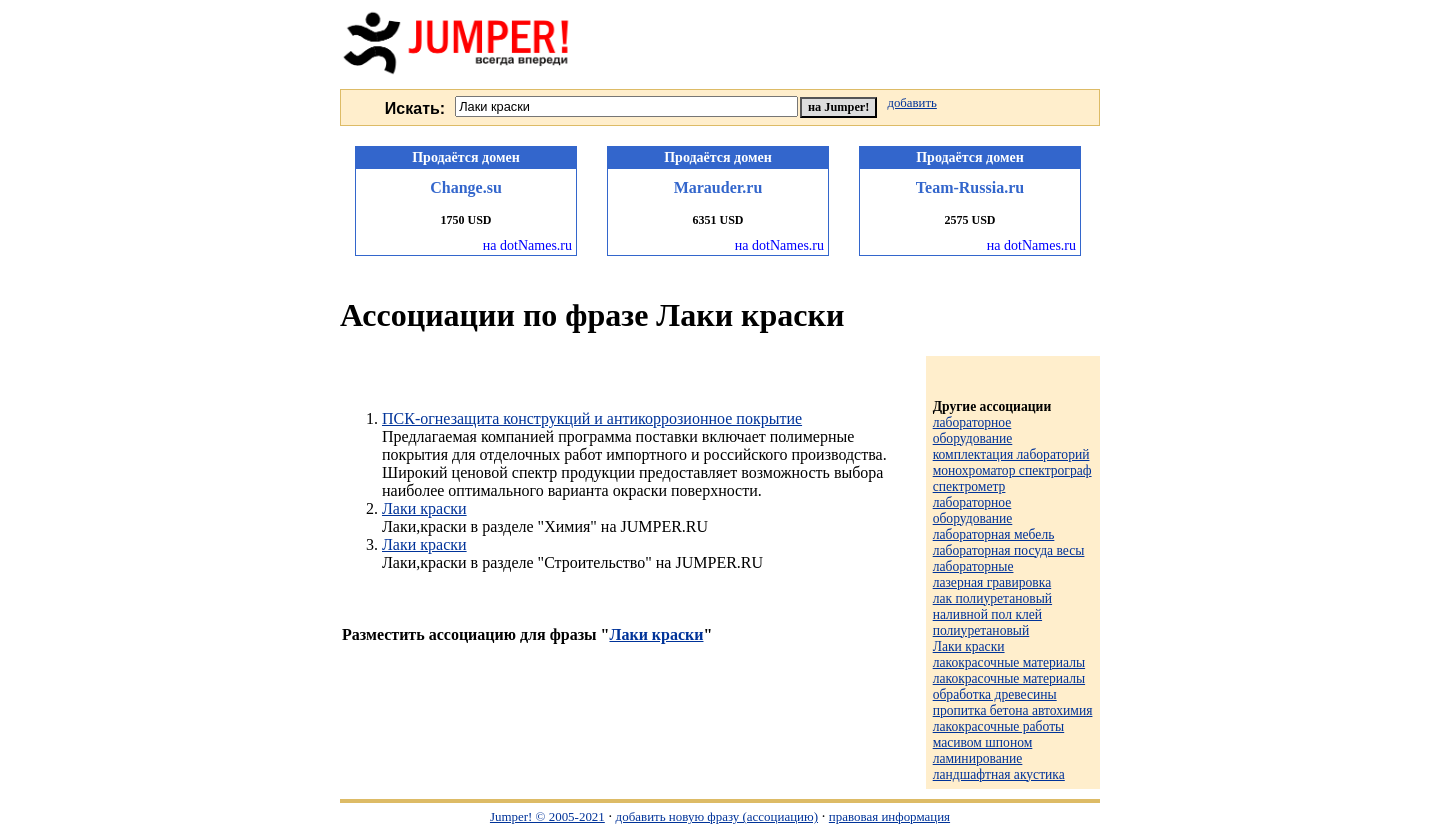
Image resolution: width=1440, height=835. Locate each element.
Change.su (466, 187)
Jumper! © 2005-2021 (547, 816)
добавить (911, 103)
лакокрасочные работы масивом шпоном (999, 734)
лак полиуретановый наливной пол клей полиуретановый (992, 614)
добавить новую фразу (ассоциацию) (717, 816)
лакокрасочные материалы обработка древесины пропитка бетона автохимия (1013, 694)
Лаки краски (424, 508)
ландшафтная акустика (999, 774)
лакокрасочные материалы (1009, 662)
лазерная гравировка (992, 582)
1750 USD (465, 220)
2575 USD (969, 220)
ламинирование (978, 758)
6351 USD (717, 220)
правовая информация (889, 816)
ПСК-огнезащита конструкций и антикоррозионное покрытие (592, 418)
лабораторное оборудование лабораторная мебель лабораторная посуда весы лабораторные (1009, 534)
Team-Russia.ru (970, 187)
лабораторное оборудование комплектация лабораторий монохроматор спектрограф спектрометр (1012, 454)
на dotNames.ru (527, 245)
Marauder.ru (718, 187)
